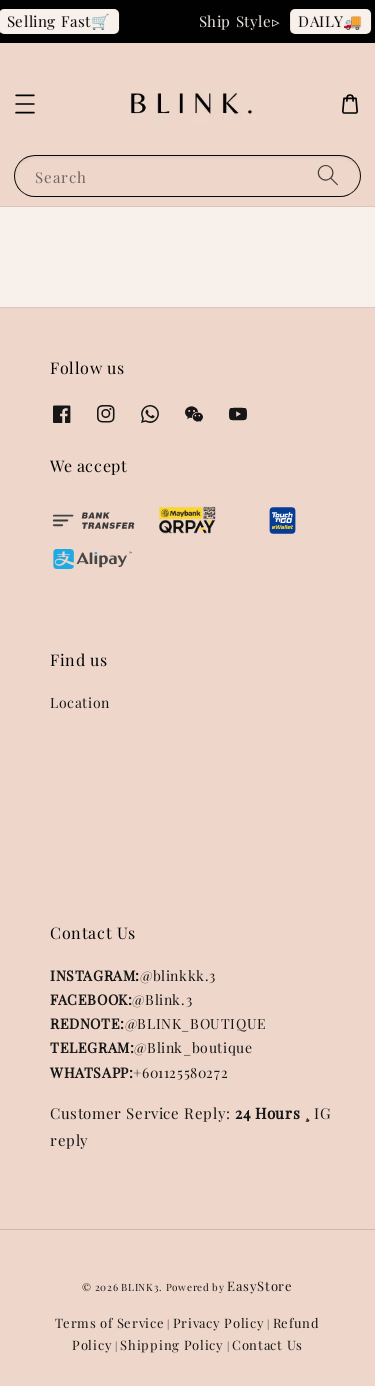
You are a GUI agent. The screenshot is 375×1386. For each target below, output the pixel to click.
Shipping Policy (172, 1344)
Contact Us (267, 1344)
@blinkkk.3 (133, 975)
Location (80, 702)
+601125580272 (139, 1072)
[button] (25, 104)
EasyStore (259, 1285)
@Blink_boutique (151, 1047)
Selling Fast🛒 (62, 21)
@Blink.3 (121, 999)
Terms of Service (109, 1322)
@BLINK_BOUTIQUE (158, 1023)
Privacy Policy (219, 1322)
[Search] (328, 175)
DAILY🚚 (333, 21)
